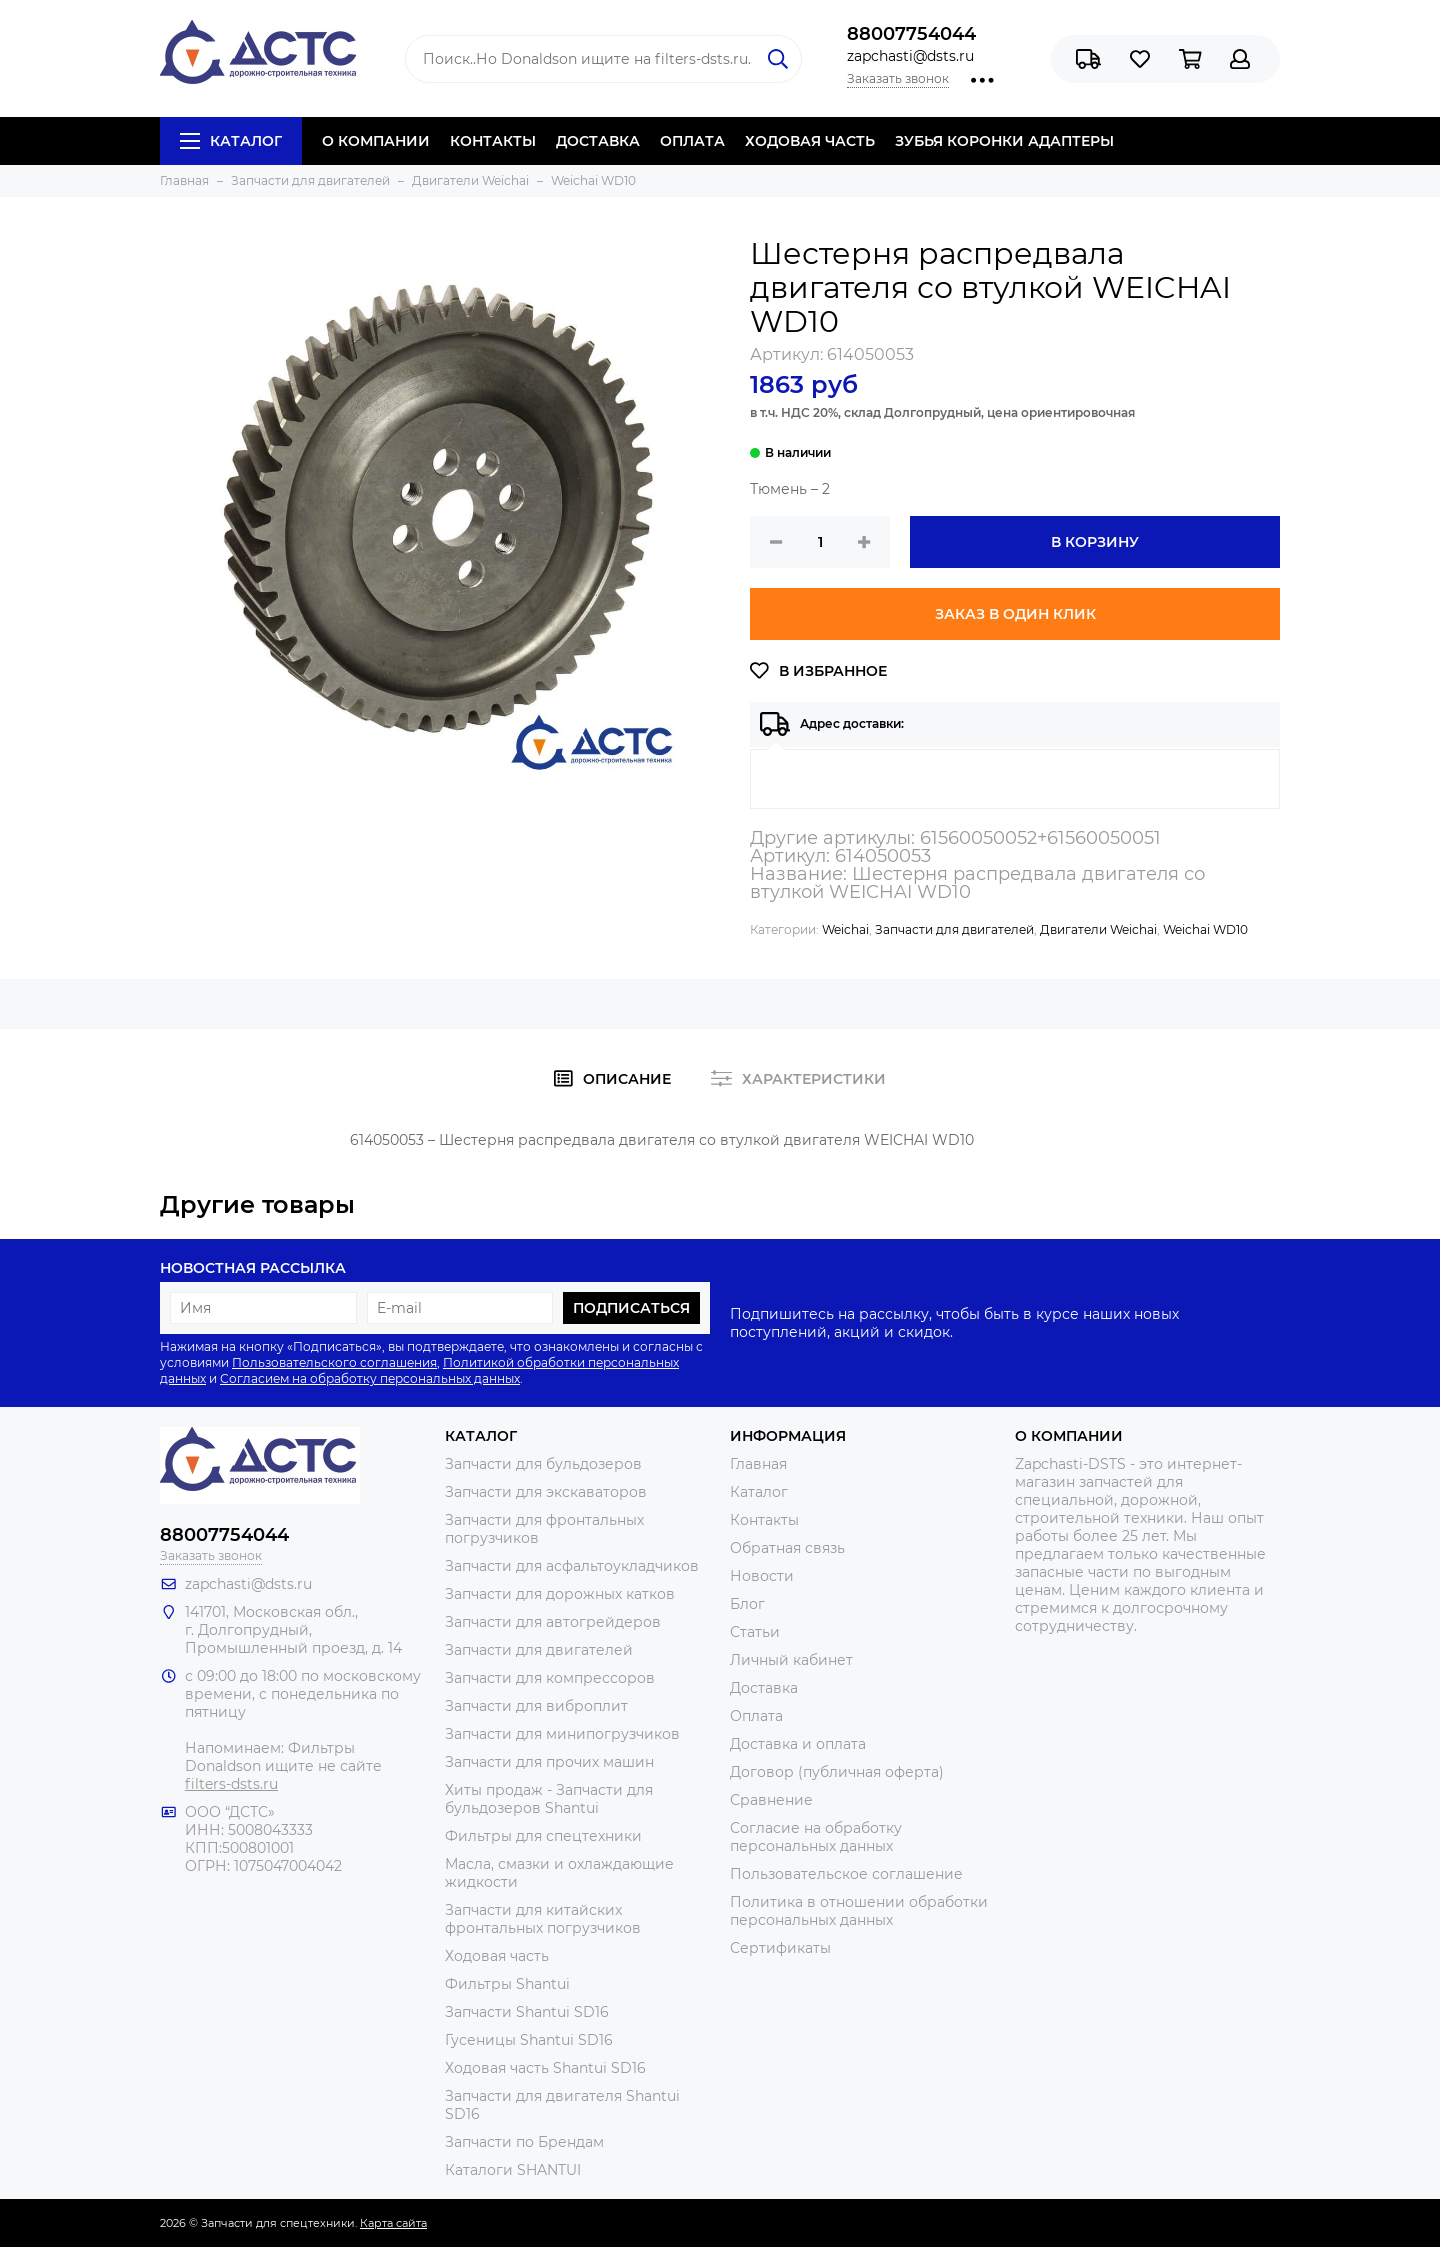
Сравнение (771, 1800)
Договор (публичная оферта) (837, 1772)
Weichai (845, 929)
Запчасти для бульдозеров (543, 1464)
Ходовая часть (497, 1956)
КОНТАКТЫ (493, 141)
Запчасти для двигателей (954, 929)
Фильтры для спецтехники (543, 1836)
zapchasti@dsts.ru (910, 56)
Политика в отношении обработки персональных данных (859, 1911)
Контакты (764, 1520)
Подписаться (631, 1308)
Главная (758, 1464)
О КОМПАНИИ (376, 141)
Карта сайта (393, 2223)
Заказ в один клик (1015, 614)
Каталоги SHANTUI (513, 2170)
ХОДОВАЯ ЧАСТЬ (810, 141)
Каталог (231, 141)
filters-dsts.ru (231, 1784)
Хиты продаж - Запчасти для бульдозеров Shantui (549, 1799)
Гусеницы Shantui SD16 (529, 2040)
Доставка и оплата (798, 1744)
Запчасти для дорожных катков (560, 1594)
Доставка (764, 1688)
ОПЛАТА (692, 141)
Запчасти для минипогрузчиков (562, 1734)
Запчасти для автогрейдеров (553, 1622)
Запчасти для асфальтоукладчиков (572, 1566)
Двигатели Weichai (1098, 929)
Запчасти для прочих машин (549, 1762)
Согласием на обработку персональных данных (370, 1378)
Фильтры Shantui (507, 1984)
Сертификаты (780, 1948)
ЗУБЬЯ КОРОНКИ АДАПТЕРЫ (1004, 141)
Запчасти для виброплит (536, 1706)
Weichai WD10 (1205, 929)
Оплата (756, 1716)
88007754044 (911, 34)
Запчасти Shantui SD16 (527, 2012)
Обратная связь (787, 1548)
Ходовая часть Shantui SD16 (545, 2068)
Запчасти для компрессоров (550, 1678)
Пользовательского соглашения (334, 1362)
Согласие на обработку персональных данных (816, 1837)
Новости (762, 1576)
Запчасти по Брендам (524, 2142)
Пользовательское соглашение (846, 1874)
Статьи (755, 1632)
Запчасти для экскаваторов (546, 1492)
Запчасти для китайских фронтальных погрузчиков (543, 1919)
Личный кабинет (791, 1660)
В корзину (1095, 542)
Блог (747, 1604)
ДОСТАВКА (598, 141)
